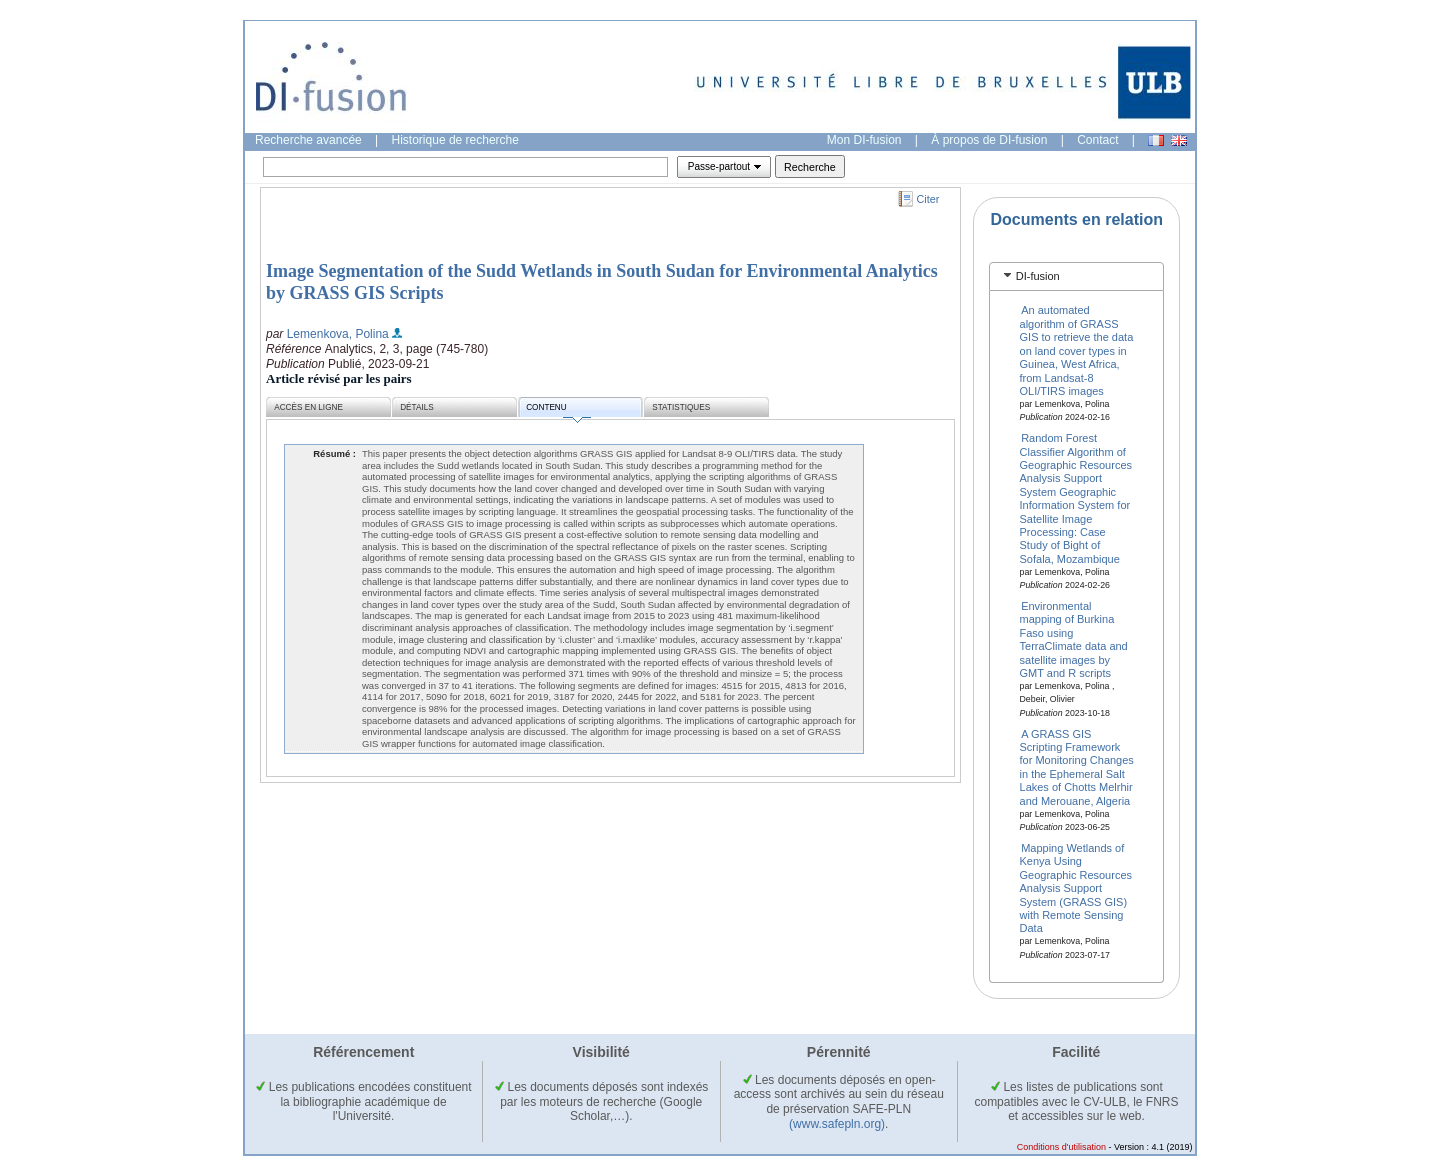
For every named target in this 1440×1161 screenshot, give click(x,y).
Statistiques (681, 407)
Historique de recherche (455, 140)
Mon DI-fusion (864, 140)
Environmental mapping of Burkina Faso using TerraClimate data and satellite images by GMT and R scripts (1074, 639)
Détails (417, 407)
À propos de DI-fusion (989, 140)
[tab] (1076, 276)
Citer (928, 199)
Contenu (558, 410)
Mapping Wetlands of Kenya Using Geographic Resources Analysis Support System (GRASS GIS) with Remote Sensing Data (1076, 888)
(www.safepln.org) (837, 1124)
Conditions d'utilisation (1061, 1147)
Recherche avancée (308, 140)
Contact (1097, 140)
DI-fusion (1038, 276)
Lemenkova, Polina (338, 334)
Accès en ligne (308, 407)
